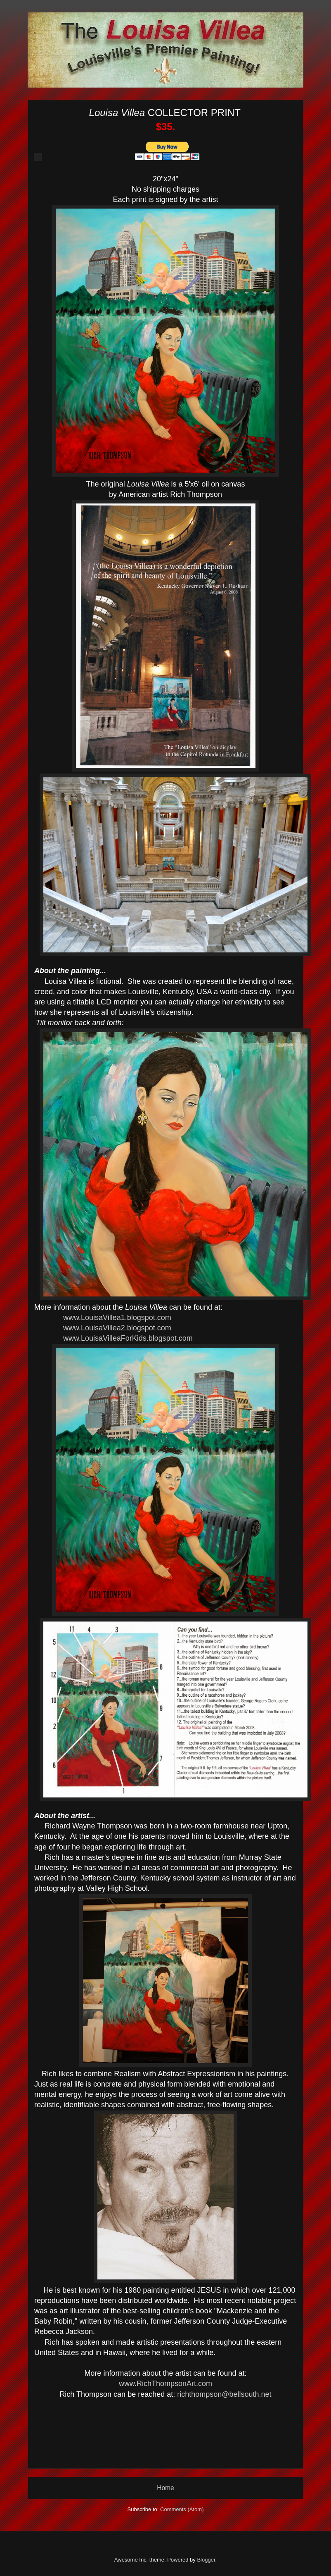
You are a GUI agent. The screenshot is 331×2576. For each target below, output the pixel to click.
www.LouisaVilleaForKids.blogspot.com (128, 1338)
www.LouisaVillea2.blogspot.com (117, 1328)
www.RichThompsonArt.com (165, 2383)
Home (165, 2487)
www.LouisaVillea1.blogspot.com (117, 1317)
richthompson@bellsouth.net (224, 2394)
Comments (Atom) (181, 2509)
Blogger (206, 2560)
